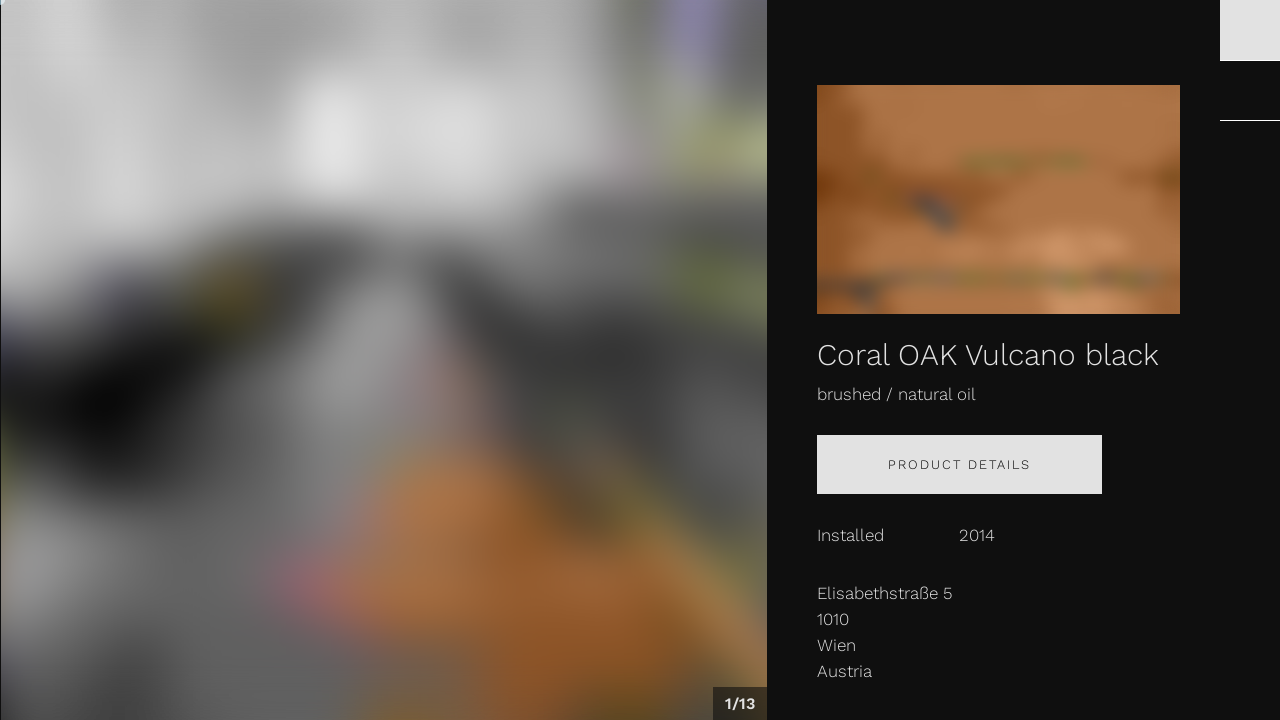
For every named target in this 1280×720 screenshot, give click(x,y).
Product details (959, 464)
